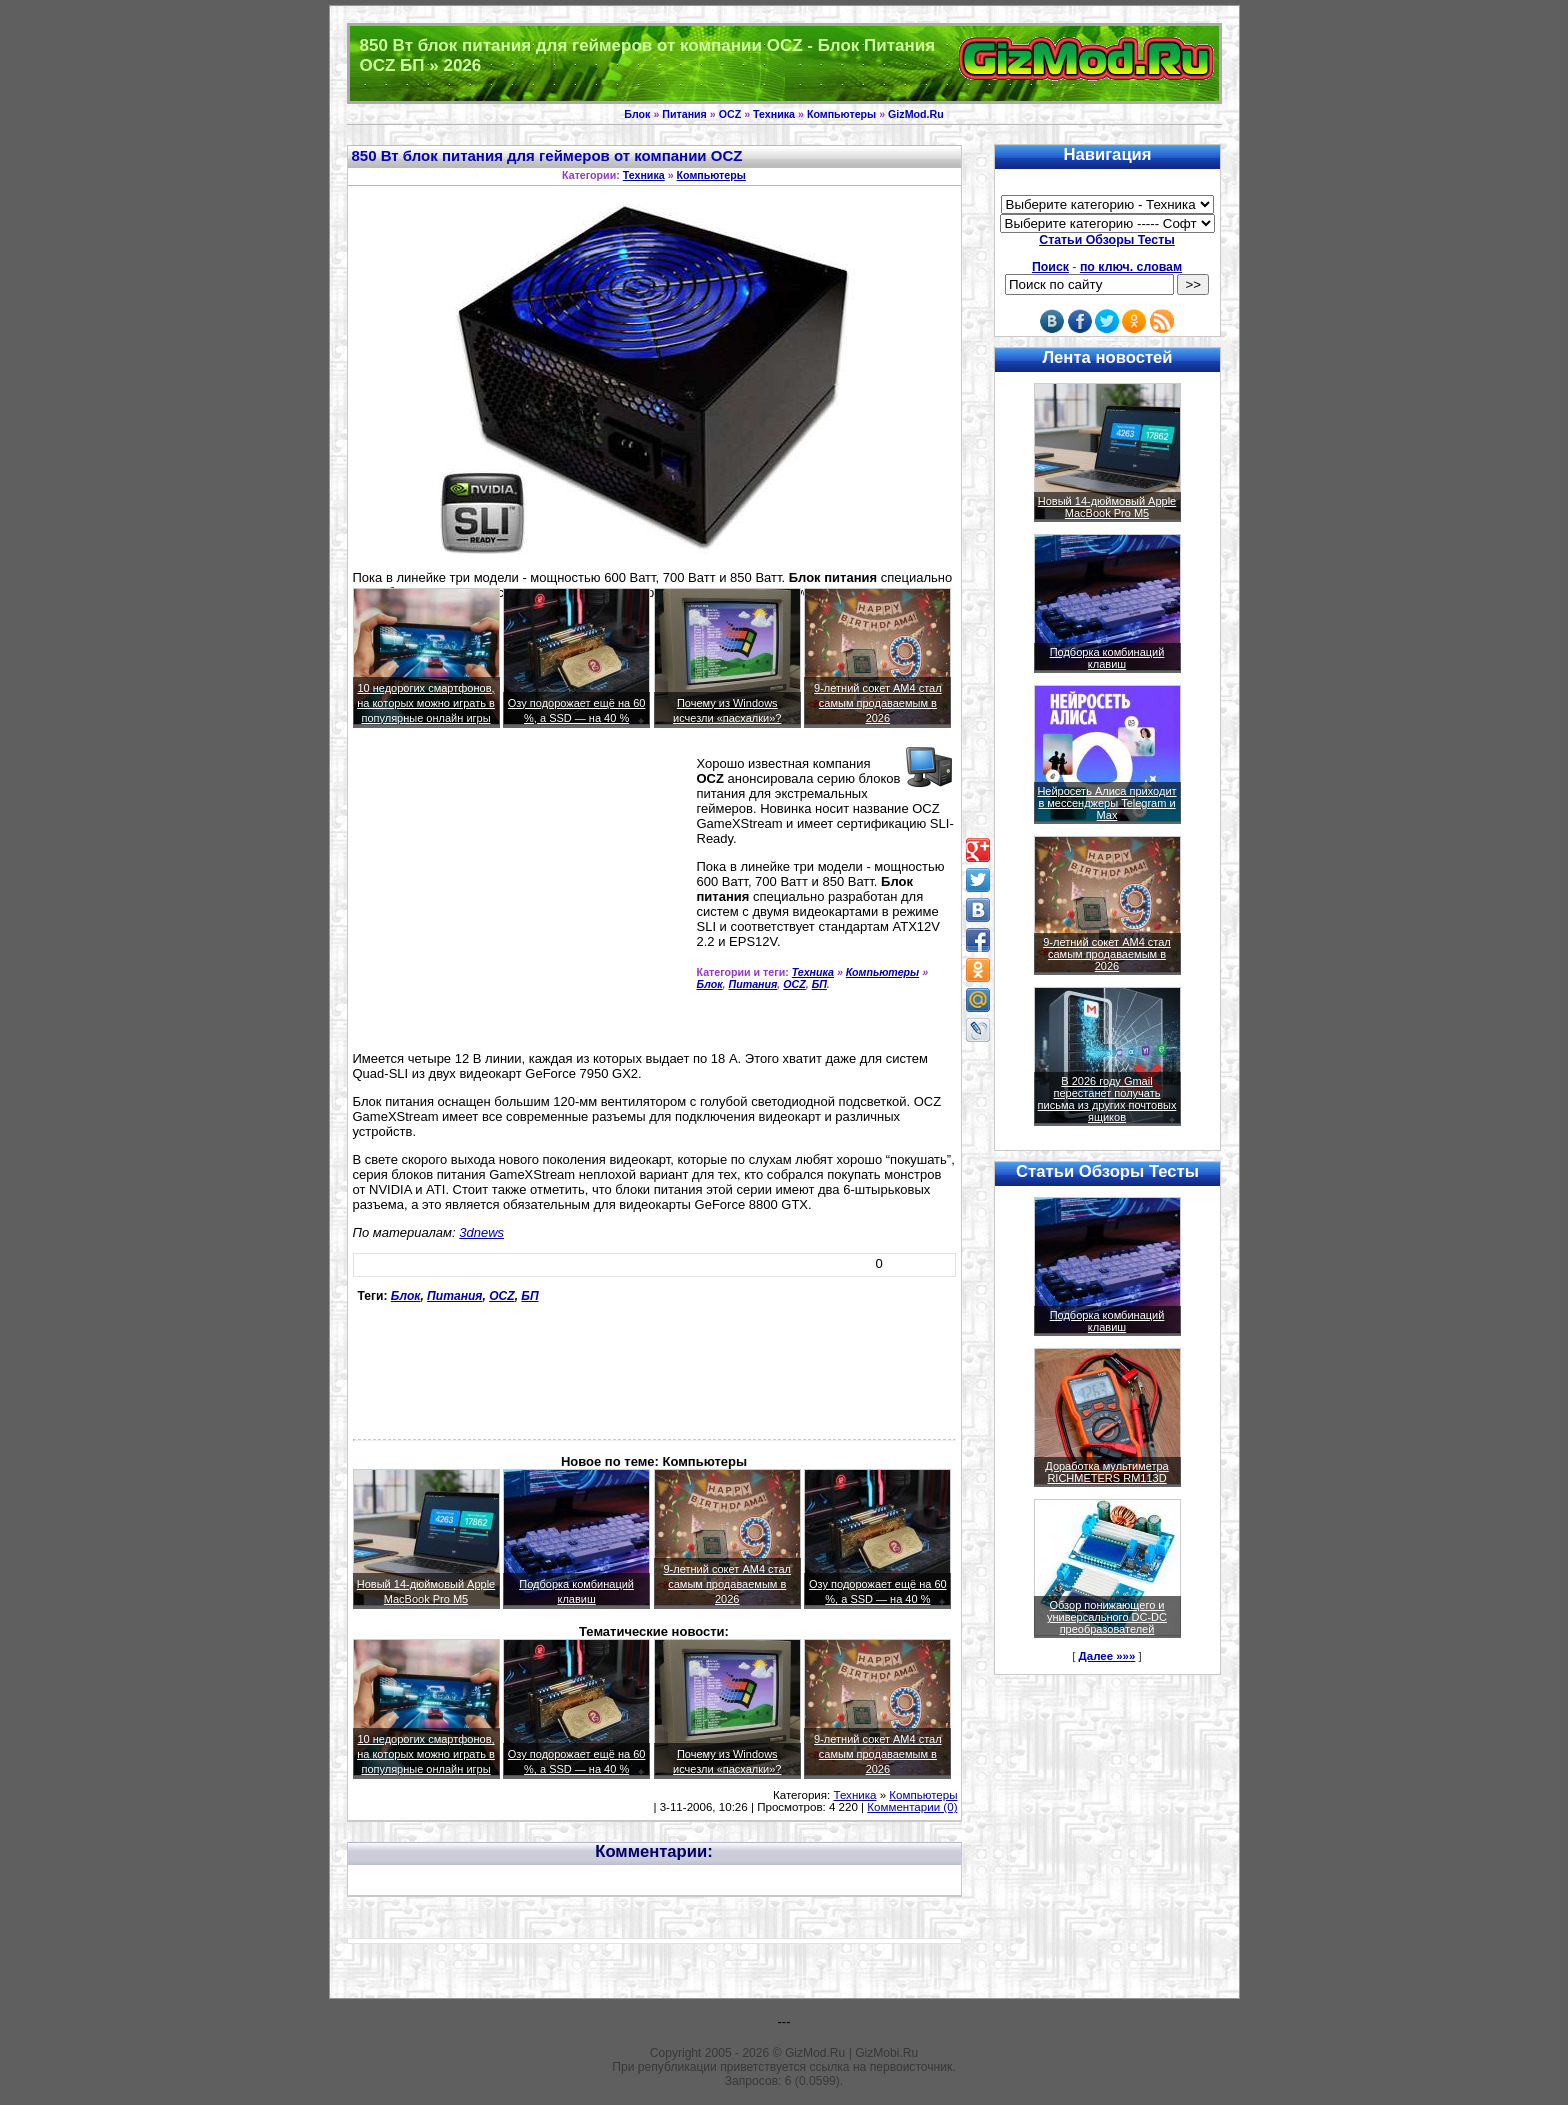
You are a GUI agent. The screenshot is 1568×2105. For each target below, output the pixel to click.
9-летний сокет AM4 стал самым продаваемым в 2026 (878, 703)
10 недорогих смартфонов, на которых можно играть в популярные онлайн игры (426, 703)
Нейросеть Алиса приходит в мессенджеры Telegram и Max (1106, 803)
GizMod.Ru (916, 114)
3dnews (481, 1232)
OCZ (730, 114)
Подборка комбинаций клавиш (1107, 658)
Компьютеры (841, 114)
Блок (637, 114)
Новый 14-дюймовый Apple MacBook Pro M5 (1107, 507)
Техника (774, 114)
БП (819, 984)
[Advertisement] (521, 898)
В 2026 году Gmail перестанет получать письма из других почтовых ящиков (1107, 1099)
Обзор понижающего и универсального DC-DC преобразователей (1107, 1617)
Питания (684, 114)
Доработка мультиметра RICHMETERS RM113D (1106, 1472)
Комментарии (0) (912, 1807)
